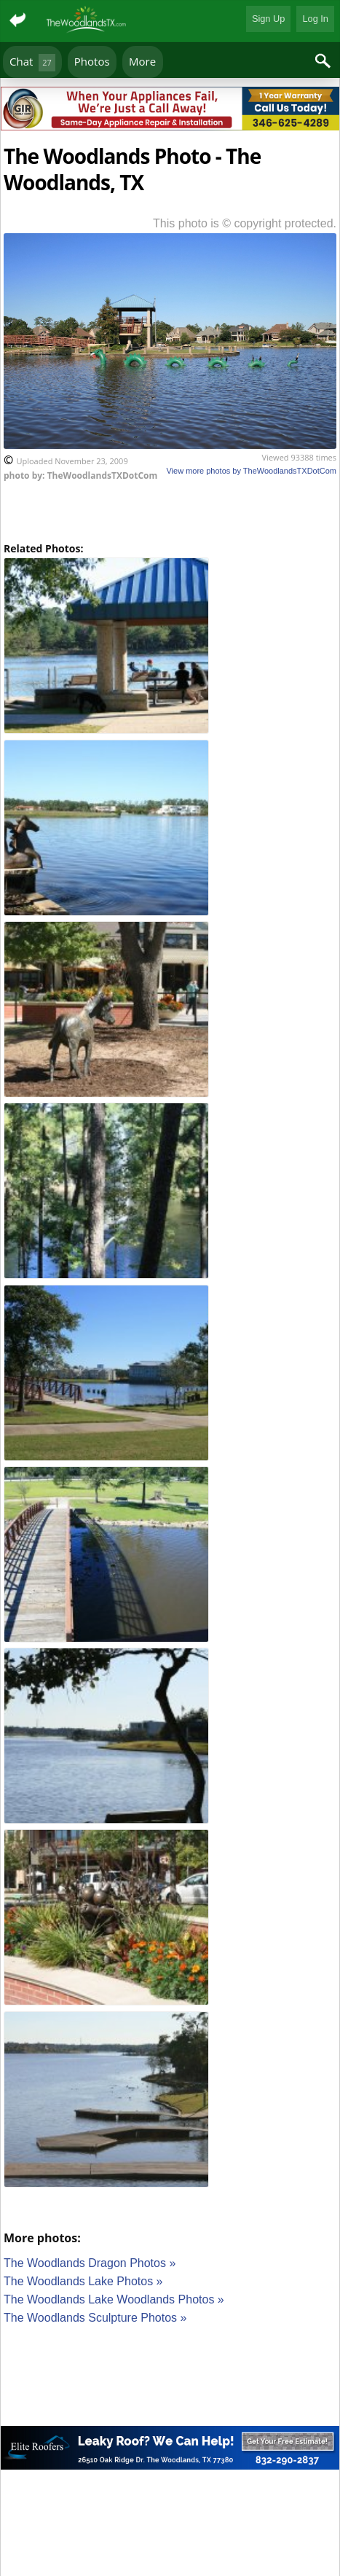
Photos (92, 61)
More (142, 61)
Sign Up (268, 18)
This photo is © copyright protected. (244, 223)
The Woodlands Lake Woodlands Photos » (114, 2299)
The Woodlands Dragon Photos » (89, 2263)
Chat (32, 62)
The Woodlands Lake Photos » (83, 2281)
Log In (315, 18)
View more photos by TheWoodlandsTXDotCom (251, 470)
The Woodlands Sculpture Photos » (95, 2317)
